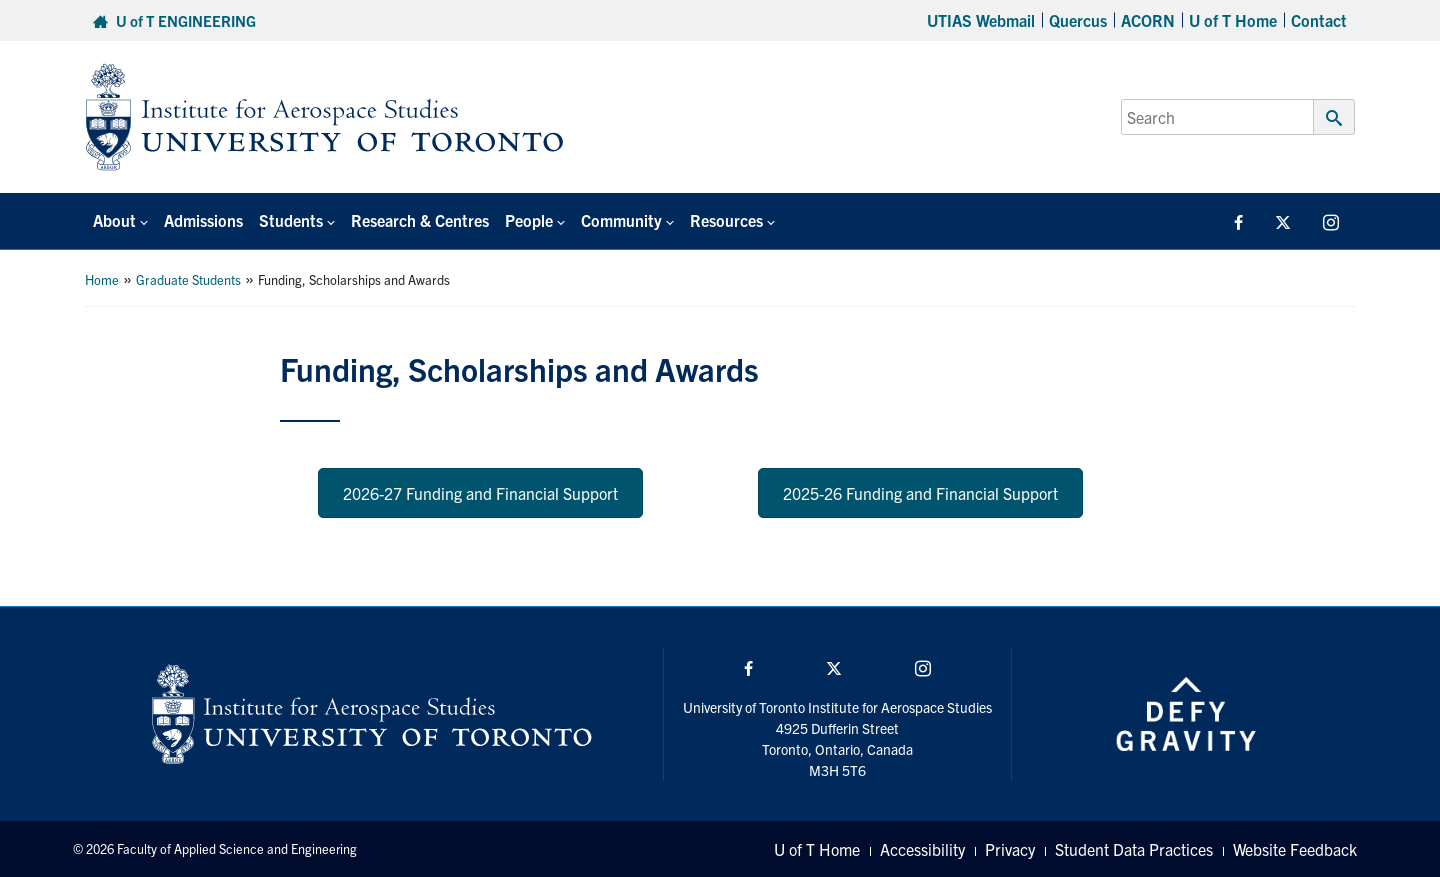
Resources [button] (726, 220)
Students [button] (291, 220)
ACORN (1148, 20)
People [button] (529, 220)
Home (102, 279)
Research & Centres (420, 220)
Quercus (1078, 20)
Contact (1319, 20)
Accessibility (922, 849)
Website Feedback (1295, 849)
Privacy (1010, 849)
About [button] (114, 220)
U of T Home (1233, 20)
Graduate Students (188, 279)
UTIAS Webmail (981, 20)
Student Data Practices (1134, 849)
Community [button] (621, 220)
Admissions (203, 220)
